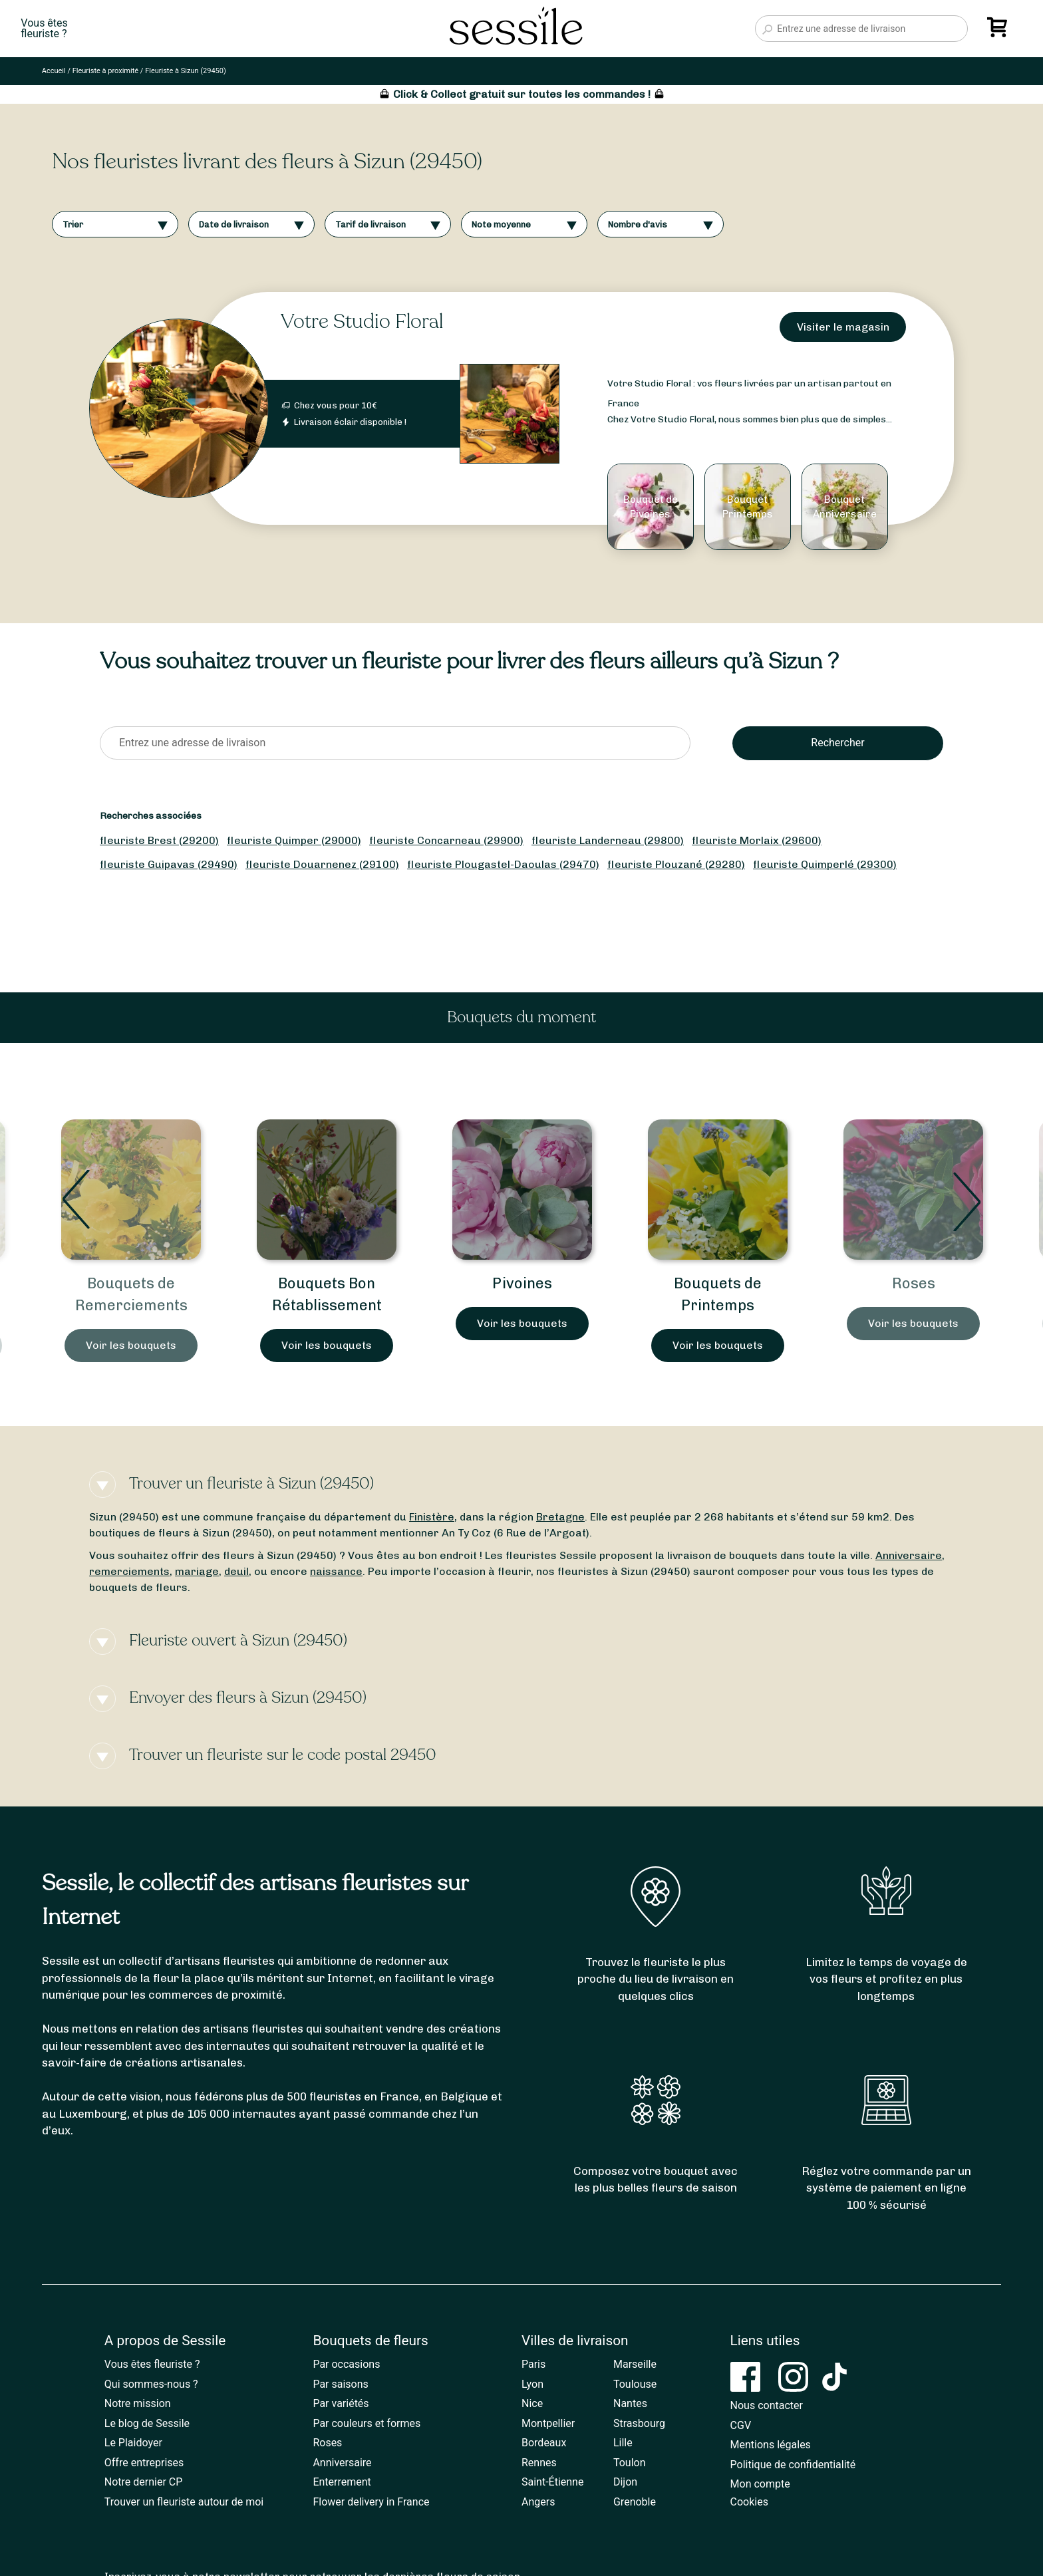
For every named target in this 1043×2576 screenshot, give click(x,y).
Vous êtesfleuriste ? (44, 28)
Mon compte (760, 2484)
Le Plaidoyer (133, 2442)
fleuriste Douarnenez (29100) (322, 864)
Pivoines (522, 1283)
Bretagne (560, 1516)
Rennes (539, 2462)
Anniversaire (908, 1555)
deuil (236, 1571)
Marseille (635, 2364)
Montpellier (548, 2423)
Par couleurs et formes (366, 2423)
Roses (913, 1283)
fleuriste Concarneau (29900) (446, 840)
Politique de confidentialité (793, 2464)
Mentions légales (770, 2444)
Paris (533, 2364)
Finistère (431, 1516)
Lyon (532, 2384)
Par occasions (346, 2364)
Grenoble (634, 2502)
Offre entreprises (144, 2462)
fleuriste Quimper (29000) (294, 840)
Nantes (630, 2403)
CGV (741, 2425)
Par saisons (340, 2384)
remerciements (129, 1571)
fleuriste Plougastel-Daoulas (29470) (503, 864)
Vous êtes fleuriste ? (152, 2364)
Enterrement (342, 2482)
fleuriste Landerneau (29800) (607, 840)
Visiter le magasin (843, 327)
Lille (623, 2442)
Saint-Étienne (552, 2482)
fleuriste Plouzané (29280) (676, 864)
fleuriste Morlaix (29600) (756, 840)
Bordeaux (544, 2442)
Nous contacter (766, 2405)
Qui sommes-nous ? (151, 2384)
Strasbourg (639, 2423)
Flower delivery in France (371, 2502)
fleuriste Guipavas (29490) (168, 864)
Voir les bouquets (131, 1345)
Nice (532, 2403)
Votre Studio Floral (362, 321)
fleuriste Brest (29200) (159, 840)
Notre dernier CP (143, 2482)
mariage (197, 1571)
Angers (538, 2502)
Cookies (749, 2502)
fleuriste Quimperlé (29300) (825, 864)
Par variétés (341, 2403)
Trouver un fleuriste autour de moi (183, 2502)
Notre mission (137, 2403)
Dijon (625, 2482)
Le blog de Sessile (147, 2423)
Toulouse (635, 2384)
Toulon (629, 2462)
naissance (336, 1571)
